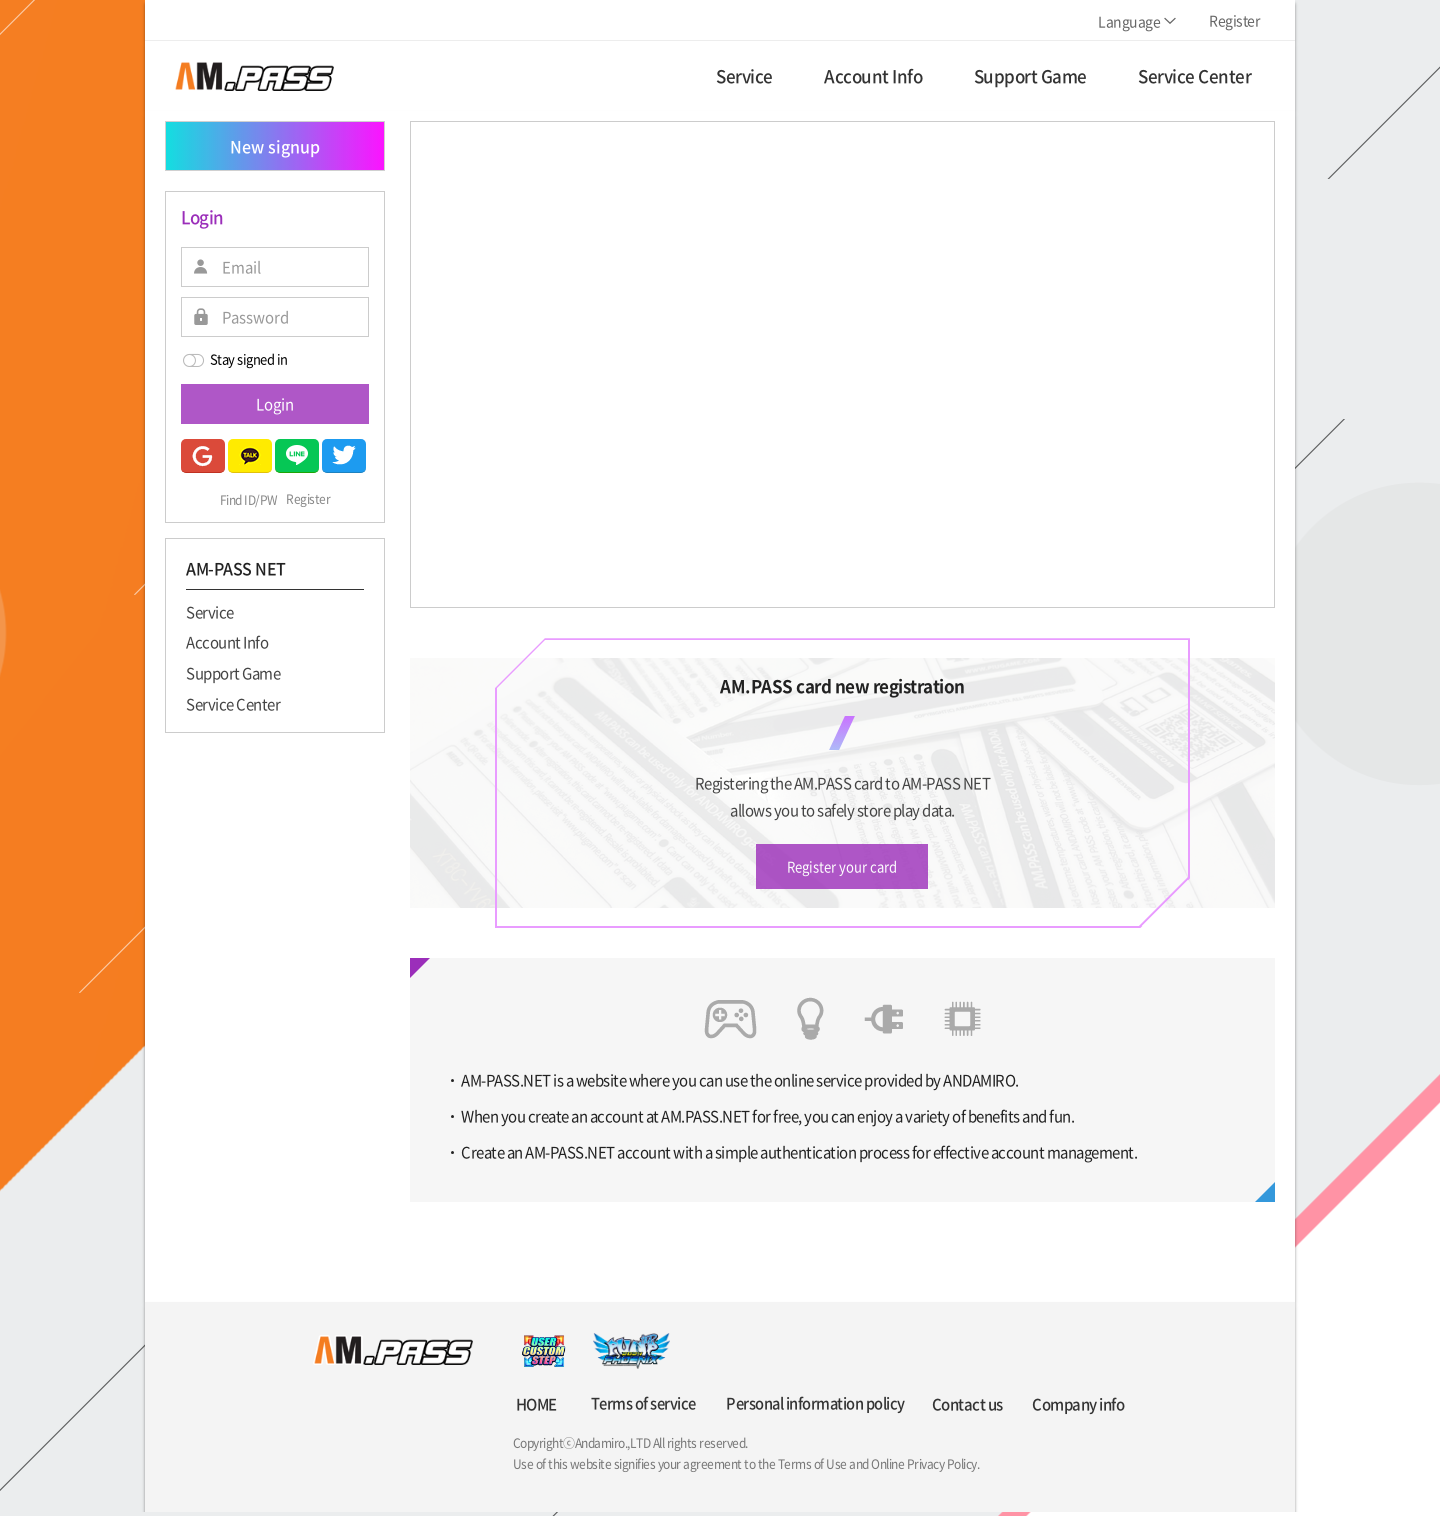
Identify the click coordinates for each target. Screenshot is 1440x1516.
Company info (1078, 1408)
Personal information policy (811, 1408)
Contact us (966, 1408)
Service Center (233, 703)
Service (210, 611)
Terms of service (639, 1408)
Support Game (233, 672)
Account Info (227, 642)
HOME (536, 1408)
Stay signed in (234, 360)
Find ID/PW (249, 500)
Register (308, 500)
